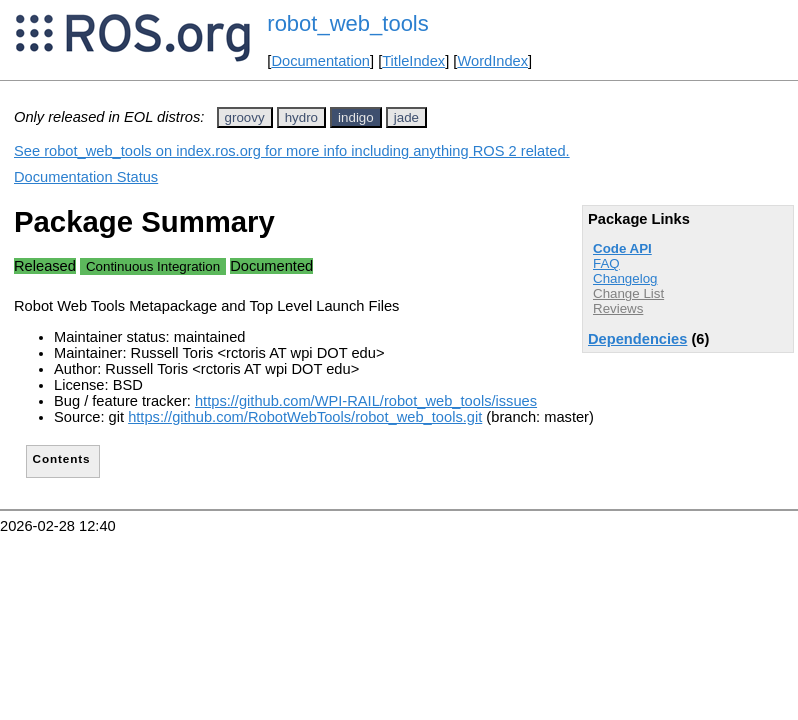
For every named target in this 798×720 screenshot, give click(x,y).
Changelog (625, 278)
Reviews (618, 308)
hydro (301, 117)
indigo (356, 117)
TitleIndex (413, 61)
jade (406, 117)
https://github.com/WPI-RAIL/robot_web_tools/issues (366, 401)
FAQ (606, 263)
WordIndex (492, 61)
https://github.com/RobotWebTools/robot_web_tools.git (305, 417)
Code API (622, 248)
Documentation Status (86, 177)
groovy (245, 117)
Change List (628, 293)
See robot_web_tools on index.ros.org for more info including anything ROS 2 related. (292, 151)
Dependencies (637, 339)
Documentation (320, 61)
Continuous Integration (153, 266)
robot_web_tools (347, 23)
